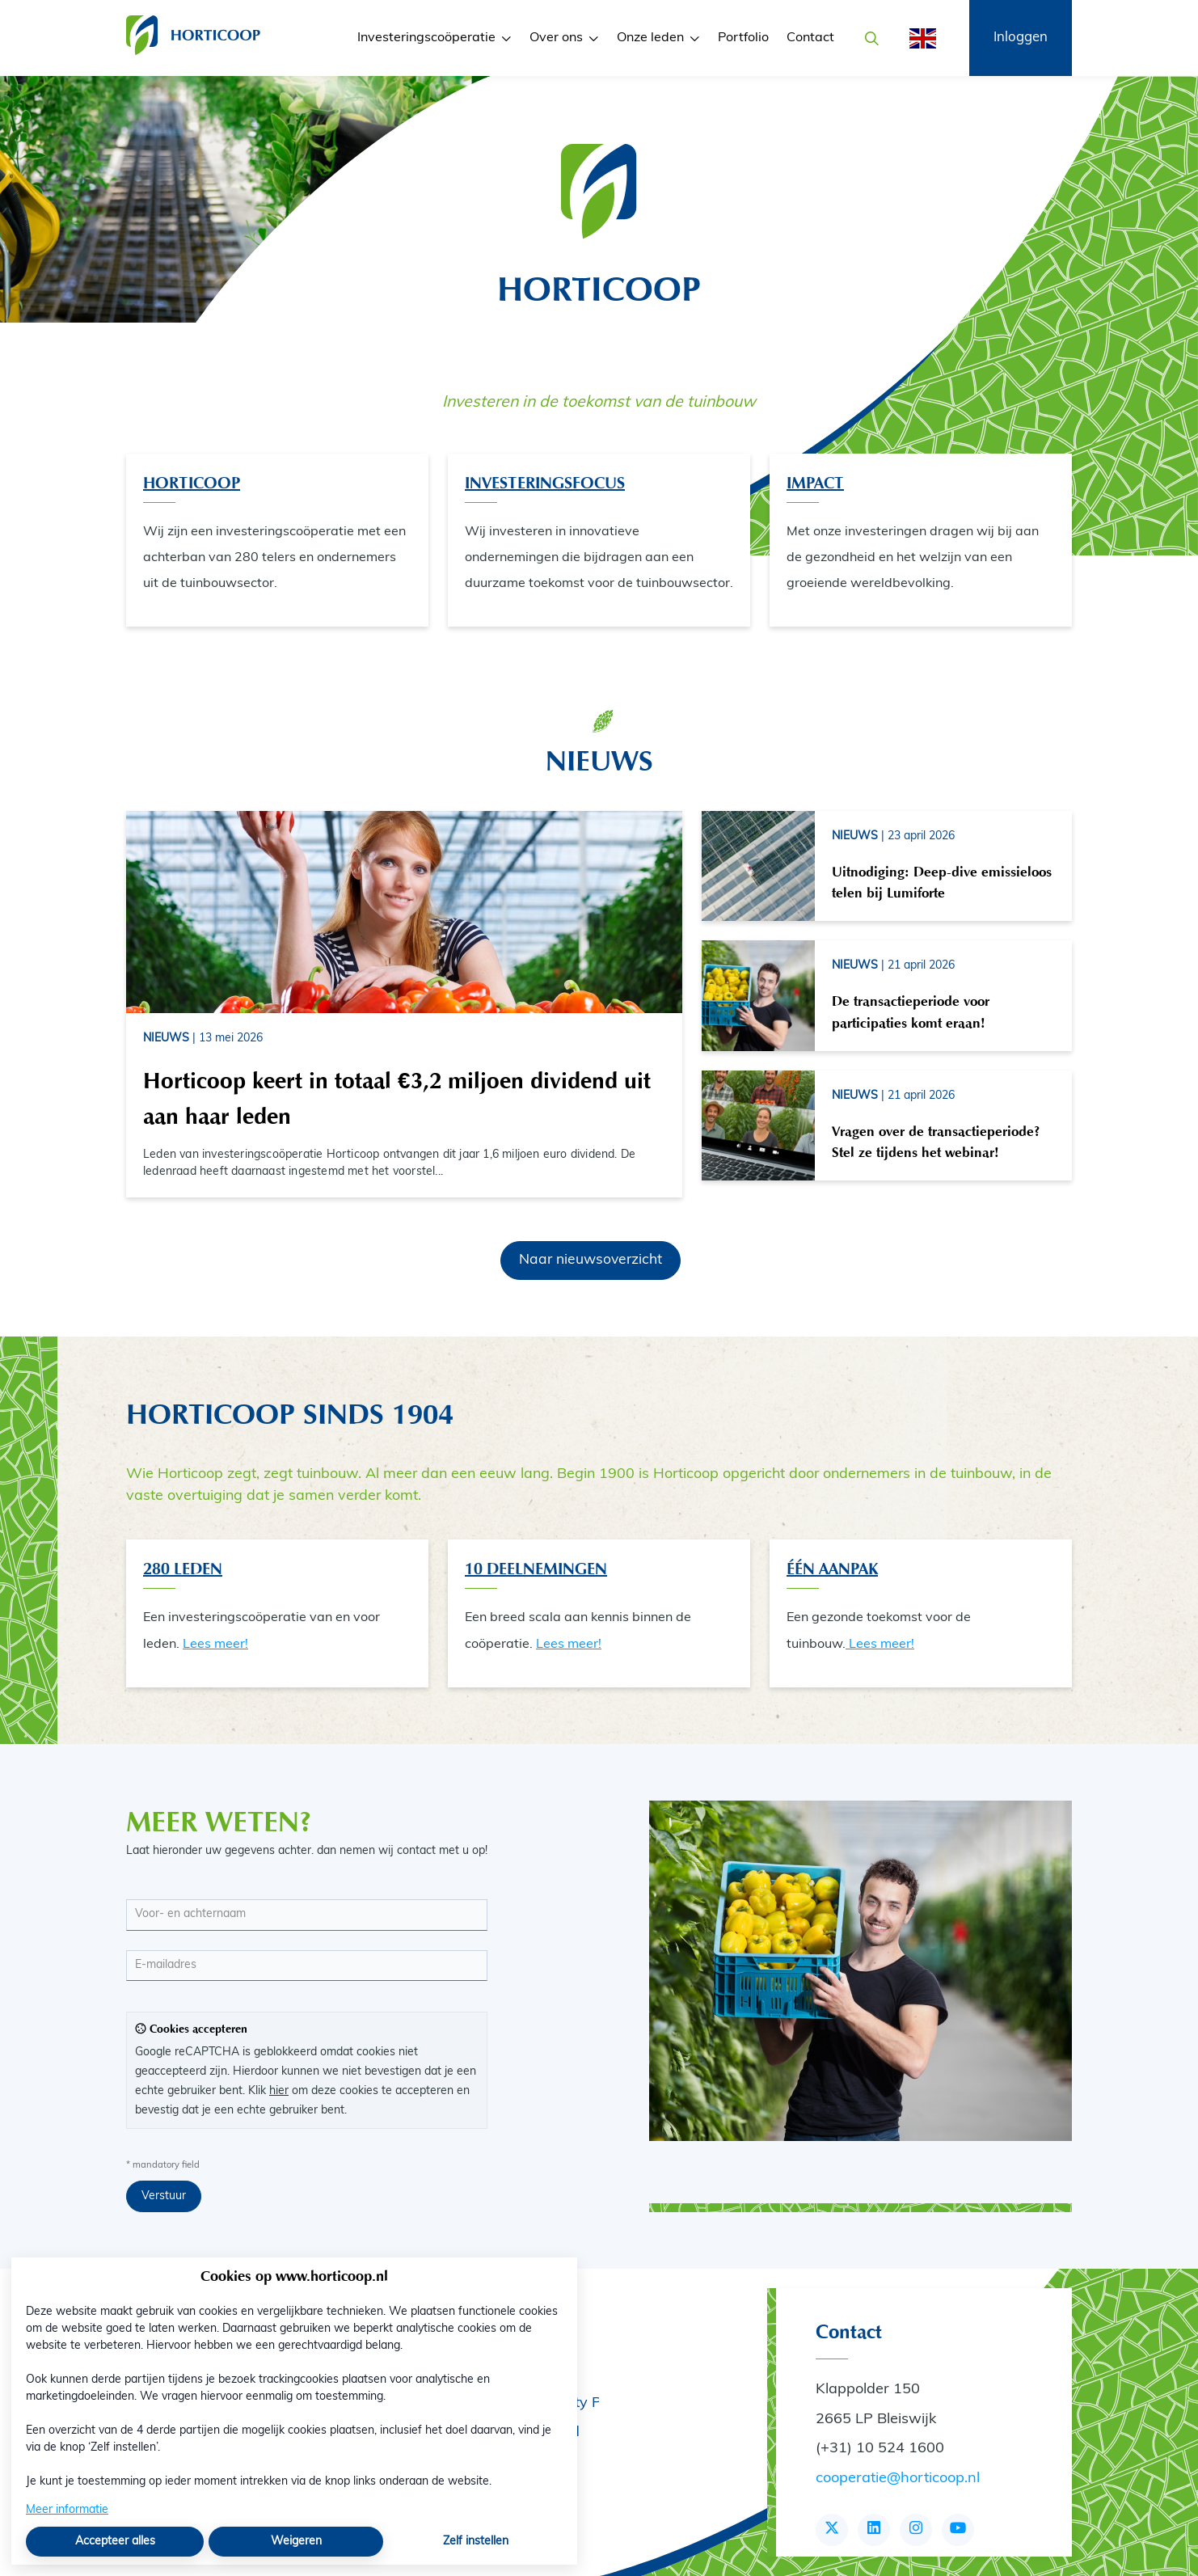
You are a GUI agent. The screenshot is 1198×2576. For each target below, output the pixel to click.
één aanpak (832, 1568)
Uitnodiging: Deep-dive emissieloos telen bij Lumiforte (942, 883)
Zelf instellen (475, 2542)
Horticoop (191, 482)
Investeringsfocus (545, 482)
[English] (917, 38)
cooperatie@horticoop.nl (898, 2478)
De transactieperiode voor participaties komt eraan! (910, 1012)
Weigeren (296, 2542)
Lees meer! (215, 1644)
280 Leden (182, 1568)
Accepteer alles (115, 2542)
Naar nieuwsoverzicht (590, 1260)
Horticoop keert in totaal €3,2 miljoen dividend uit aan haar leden (397, 1098)
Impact (815, 482)
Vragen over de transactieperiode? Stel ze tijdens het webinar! (936, 1142)
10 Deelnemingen (536, 1568)
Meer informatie (67, 2510)
